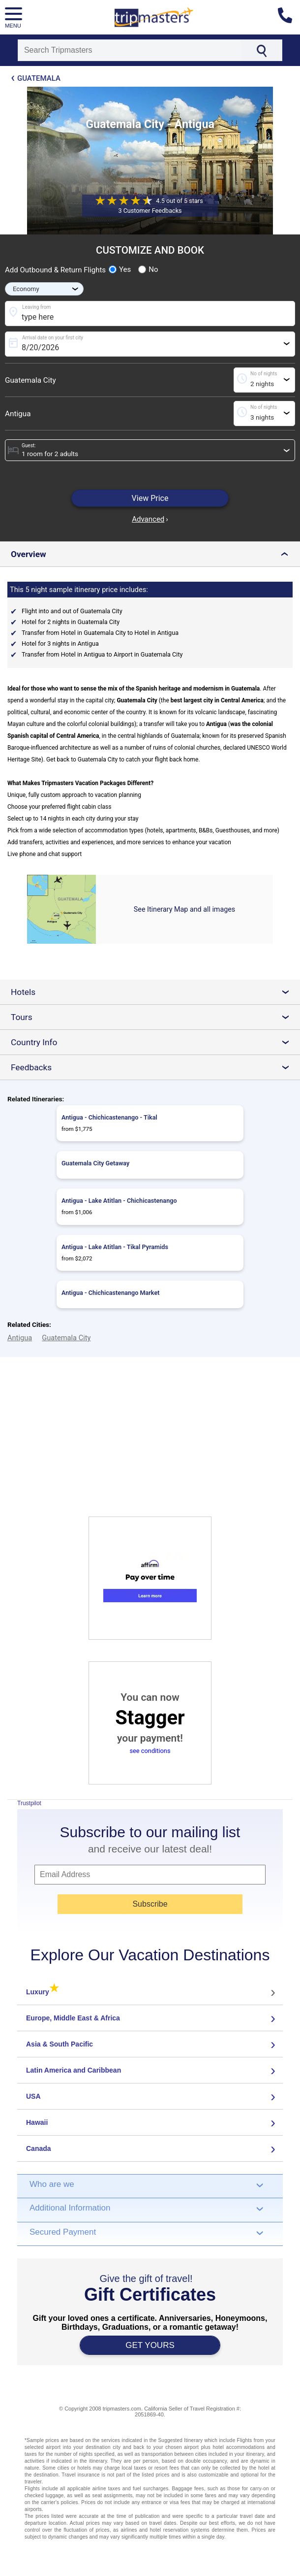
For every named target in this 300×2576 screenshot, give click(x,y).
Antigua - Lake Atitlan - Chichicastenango (119, 1200)
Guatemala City (30, 380)
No (148, 269)
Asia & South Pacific (59, 2044)
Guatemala (38, 78)
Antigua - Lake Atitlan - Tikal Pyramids (114, 1247)
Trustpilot (29, 1803)
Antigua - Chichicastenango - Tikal (109, 1117)
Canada (38, 2148)
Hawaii (37, 2122)
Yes (120, 269)
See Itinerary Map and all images (184, 909)
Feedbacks (154, 1067)
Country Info (154, 1042)
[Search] (129, 50)
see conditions (149, 1750)
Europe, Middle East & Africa (73, 2018)
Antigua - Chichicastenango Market (110, 1292)
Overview (152, 554)
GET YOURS (150, 2345)
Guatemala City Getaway (95, 1163)
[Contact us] (289, 17)
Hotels (154, 992)
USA (33, 2096)
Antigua (17, 413)
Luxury (42, 1992)
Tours (154, 1017)
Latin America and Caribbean (73, 2070)
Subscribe (149, 1904)
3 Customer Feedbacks (149, 210)
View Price (150, 498)
